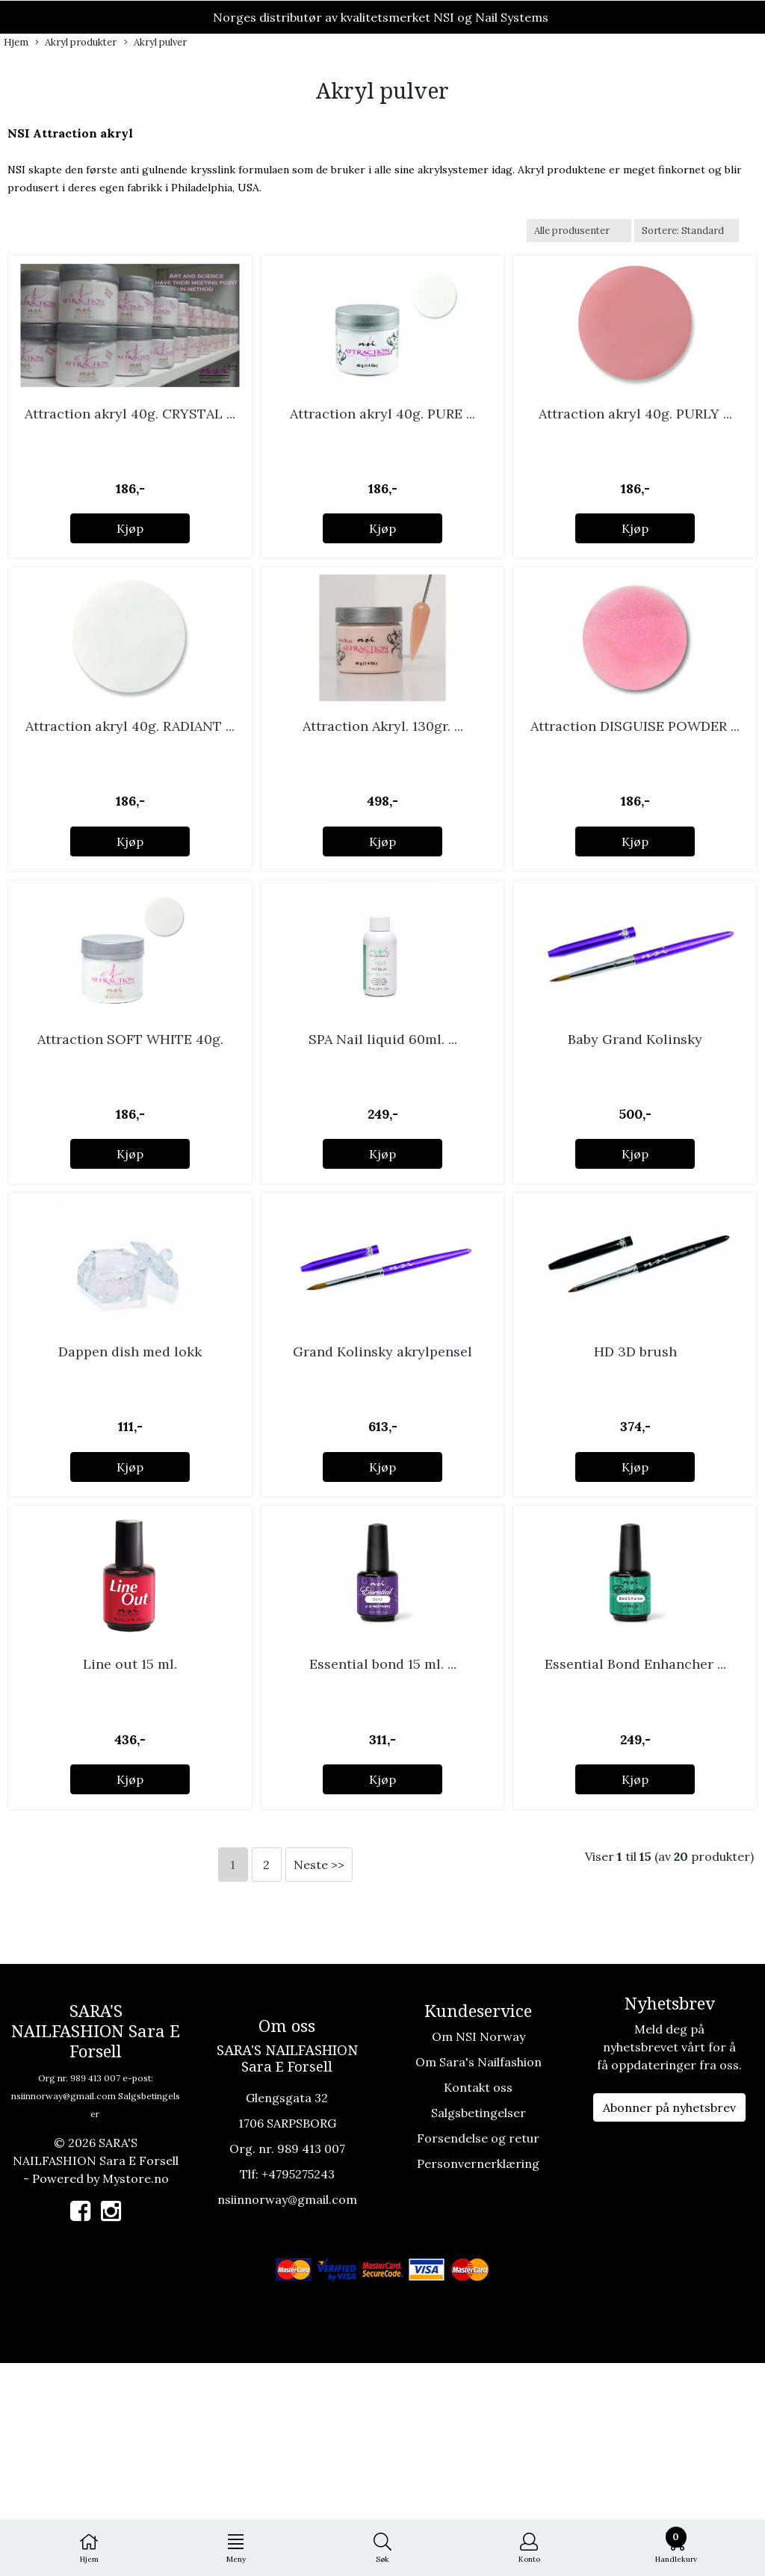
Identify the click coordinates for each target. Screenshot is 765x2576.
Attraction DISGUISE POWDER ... (635, 811)
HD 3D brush (635, 1521)
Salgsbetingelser (478, 2324)
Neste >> (319, 2076)
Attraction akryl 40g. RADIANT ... (130, 811)
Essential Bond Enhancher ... (635, 1876)
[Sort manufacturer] (579, 230)
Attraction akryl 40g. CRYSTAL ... (130, 455)
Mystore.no (135, 2390)
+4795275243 (298, 2386)
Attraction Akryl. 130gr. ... (383, 811)
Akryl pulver (155, 42)
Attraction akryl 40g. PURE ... (382, 455)
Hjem (16, 42)
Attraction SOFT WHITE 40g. (130, 1166)
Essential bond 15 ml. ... (382, 1876)
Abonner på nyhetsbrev (669, 2319)
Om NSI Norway (478, 2248)
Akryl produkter (76, 42)
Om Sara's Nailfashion (478, 2274)
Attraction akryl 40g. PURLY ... (635, 455)
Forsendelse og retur (478, 2350)
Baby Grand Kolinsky (635, 1166)
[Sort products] (686, 230)
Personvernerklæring (478, 2375)
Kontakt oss (478, 2299)
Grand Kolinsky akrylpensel (382, 1521)
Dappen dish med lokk (130, 1521)
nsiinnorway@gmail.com (63, 2308)
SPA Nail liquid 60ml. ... (383, 1166)
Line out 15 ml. (130, 1876)
